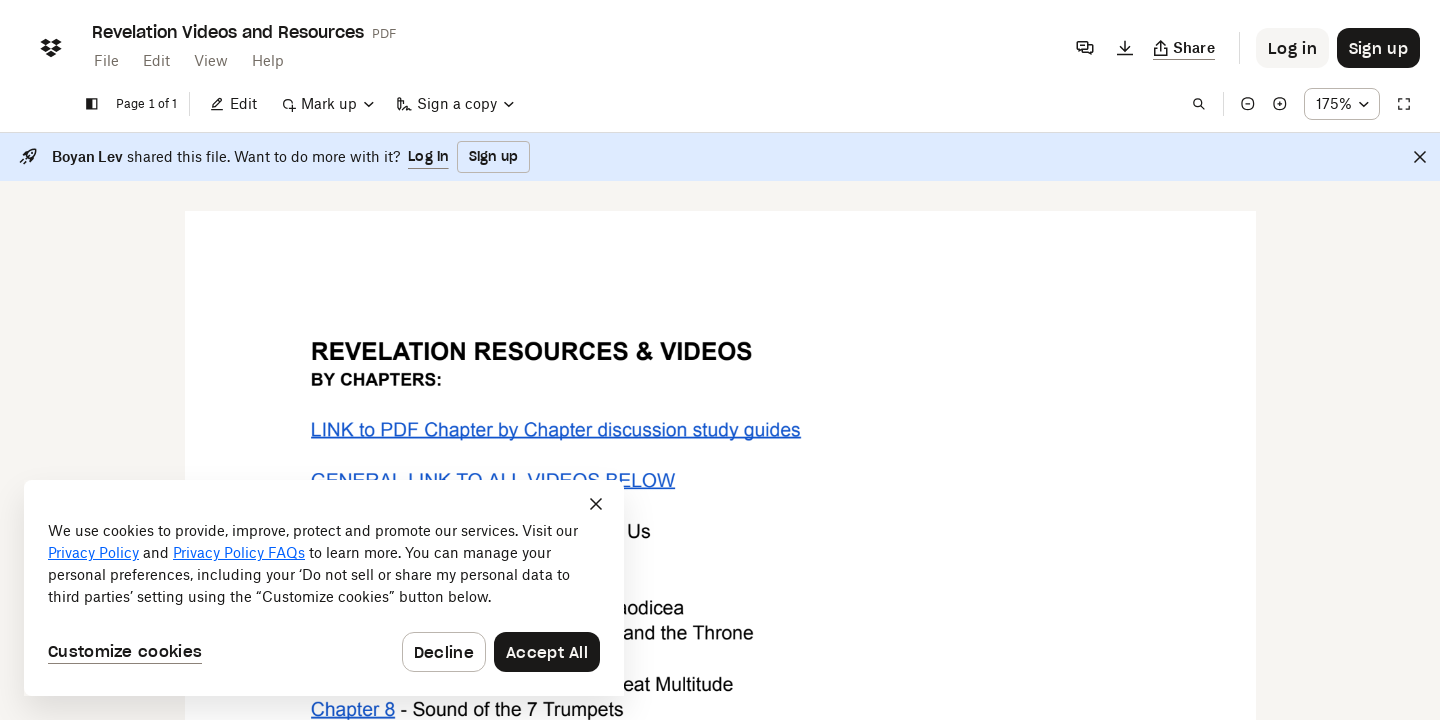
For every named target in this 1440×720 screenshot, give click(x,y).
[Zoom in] (1280, 104)
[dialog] (324, 588)
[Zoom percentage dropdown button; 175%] (1342, 104)
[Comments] (1085, 48)
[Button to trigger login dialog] (1292, 48)
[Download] (1125, 48)
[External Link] (556, 429)
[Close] (1420, 157)
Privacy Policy (93, 552)
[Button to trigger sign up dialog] (1378, 48)
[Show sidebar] (92, 104)
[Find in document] (1199, 104)
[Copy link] (1184, 48)
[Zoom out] (1248, 104)
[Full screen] (1404, 104)
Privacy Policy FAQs (239, 552)
